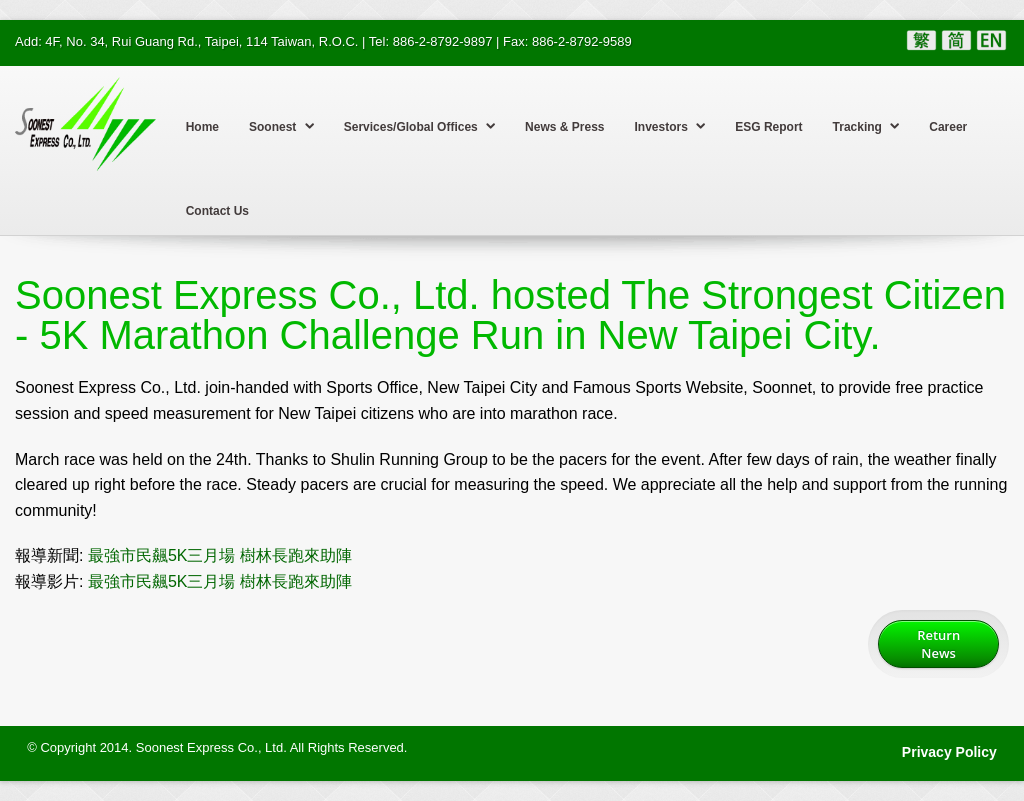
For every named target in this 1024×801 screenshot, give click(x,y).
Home (202, 127)
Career (948, 127)
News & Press (564, 127)
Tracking (866, 126)
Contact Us (217, 211)
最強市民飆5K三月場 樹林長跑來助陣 (220, 555)
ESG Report (768, 127)
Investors (670, 126)
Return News (938, 644)
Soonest (281, 126)
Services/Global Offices (419, 126)
